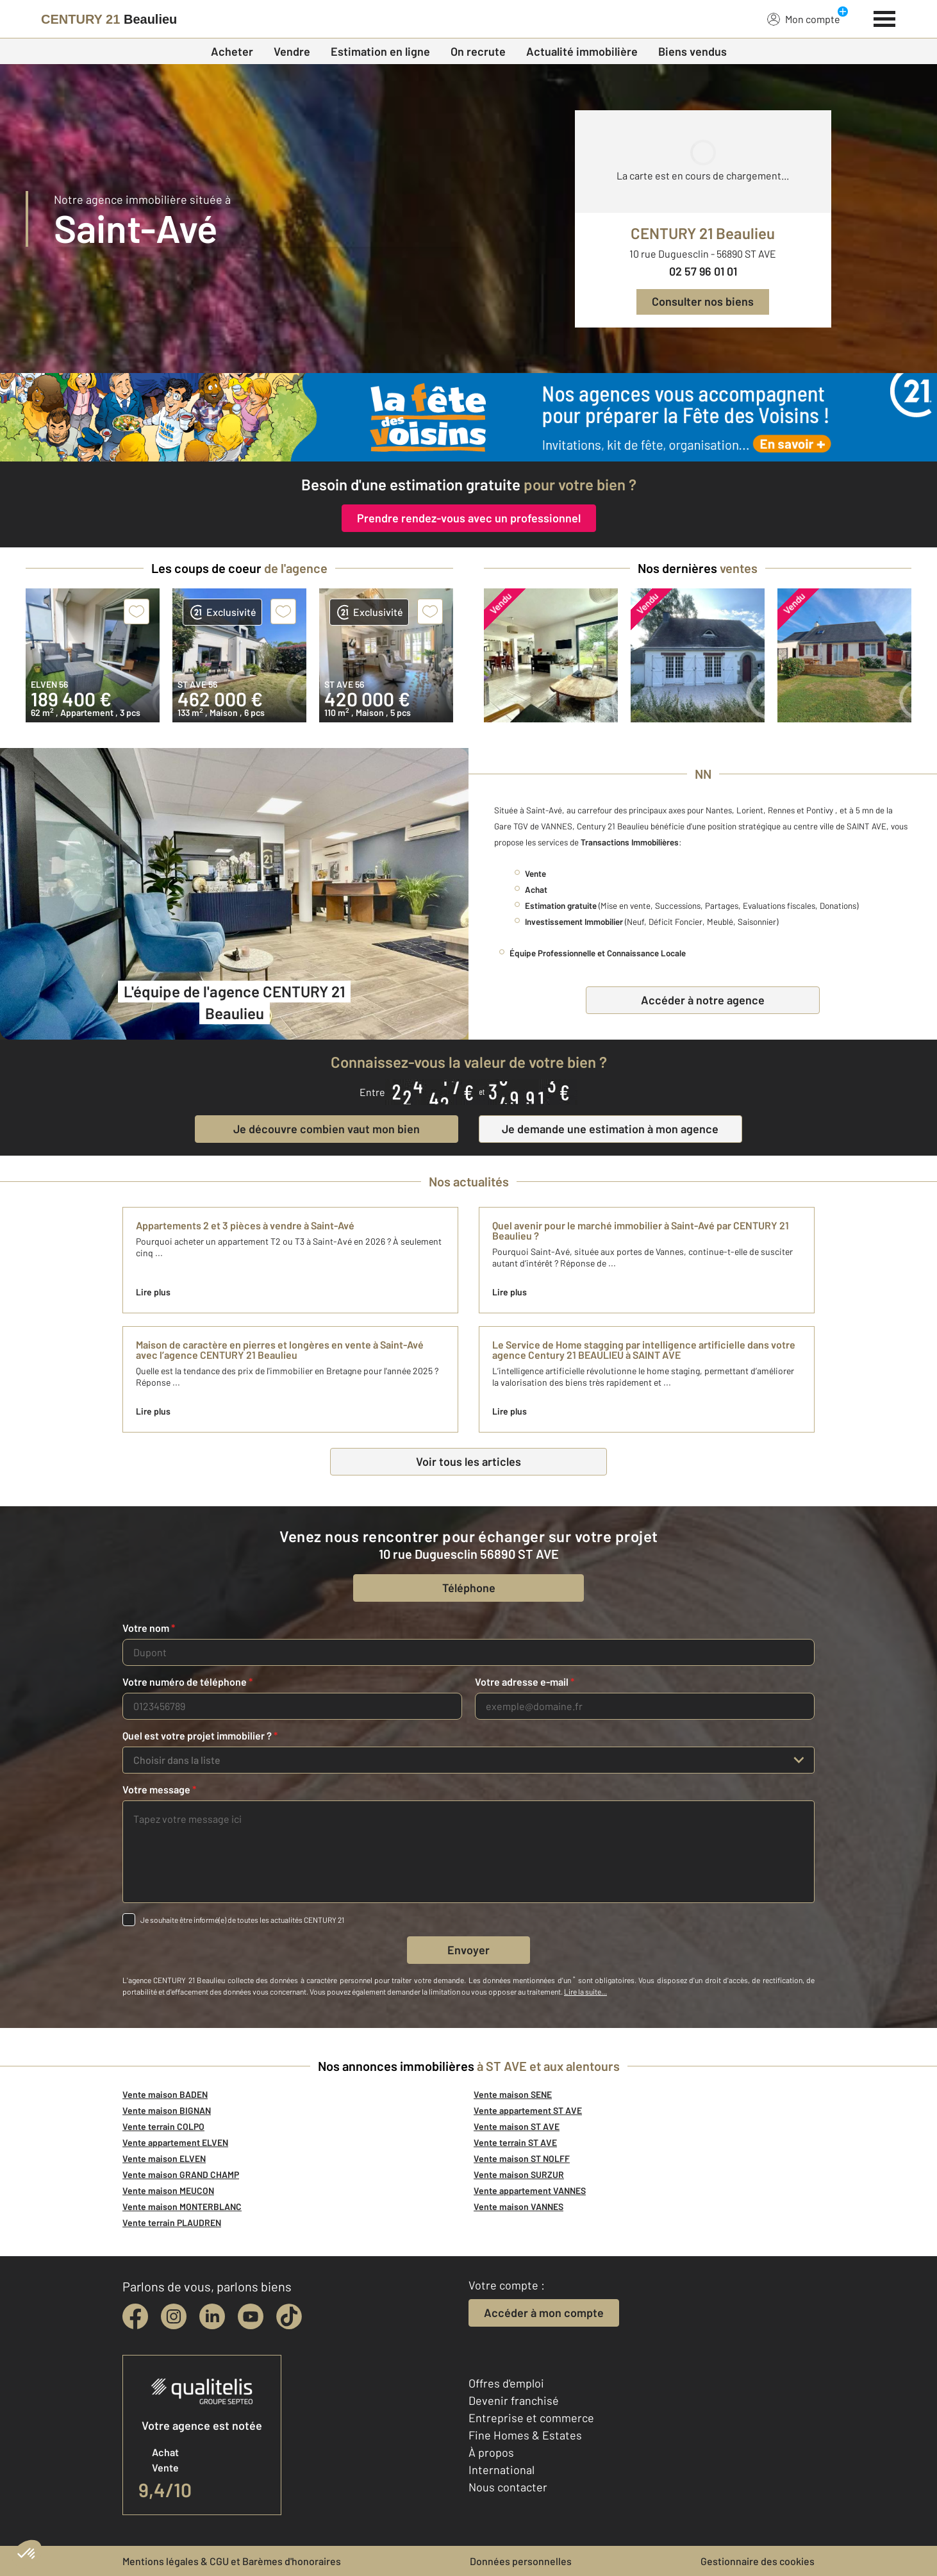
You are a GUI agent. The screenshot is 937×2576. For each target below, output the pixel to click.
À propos (491, 2452)
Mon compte (803, 19)
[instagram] (174, 2316)
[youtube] (250, 2316)
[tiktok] (289, 2316)
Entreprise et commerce (531, 2418)
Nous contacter (507, 2487)
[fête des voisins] (468, 417)
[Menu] (885, 17)
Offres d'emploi (506, 2383)
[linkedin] (212, 2316)
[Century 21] (109, 19)
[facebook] (135, 2316)
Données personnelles (521, 2561)
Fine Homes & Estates (525, 2435)
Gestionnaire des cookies (758, 2561)
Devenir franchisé (513, 2400)
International (501, 2470)
